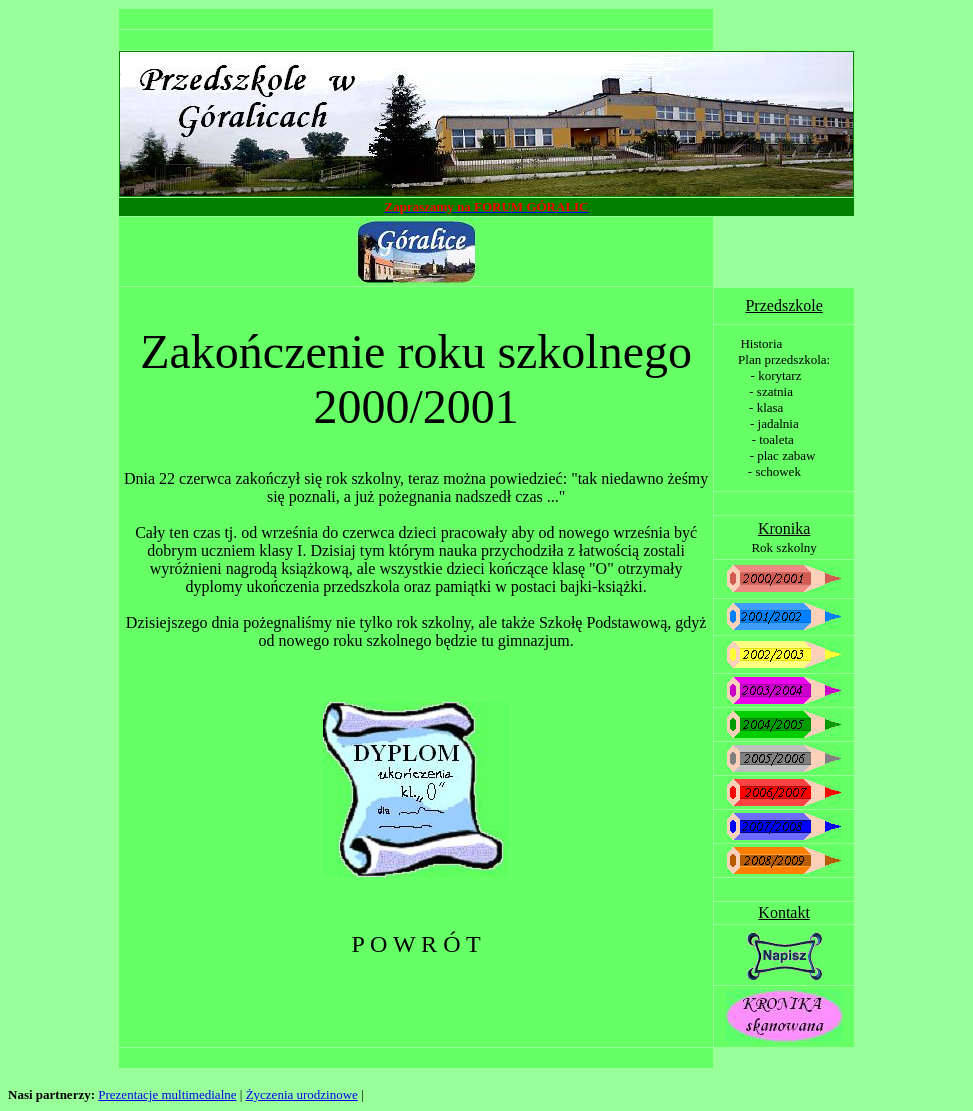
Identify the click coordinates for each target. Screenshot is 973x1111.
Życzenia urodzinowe (302, 1094)
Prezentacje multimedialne (167, 1094)
